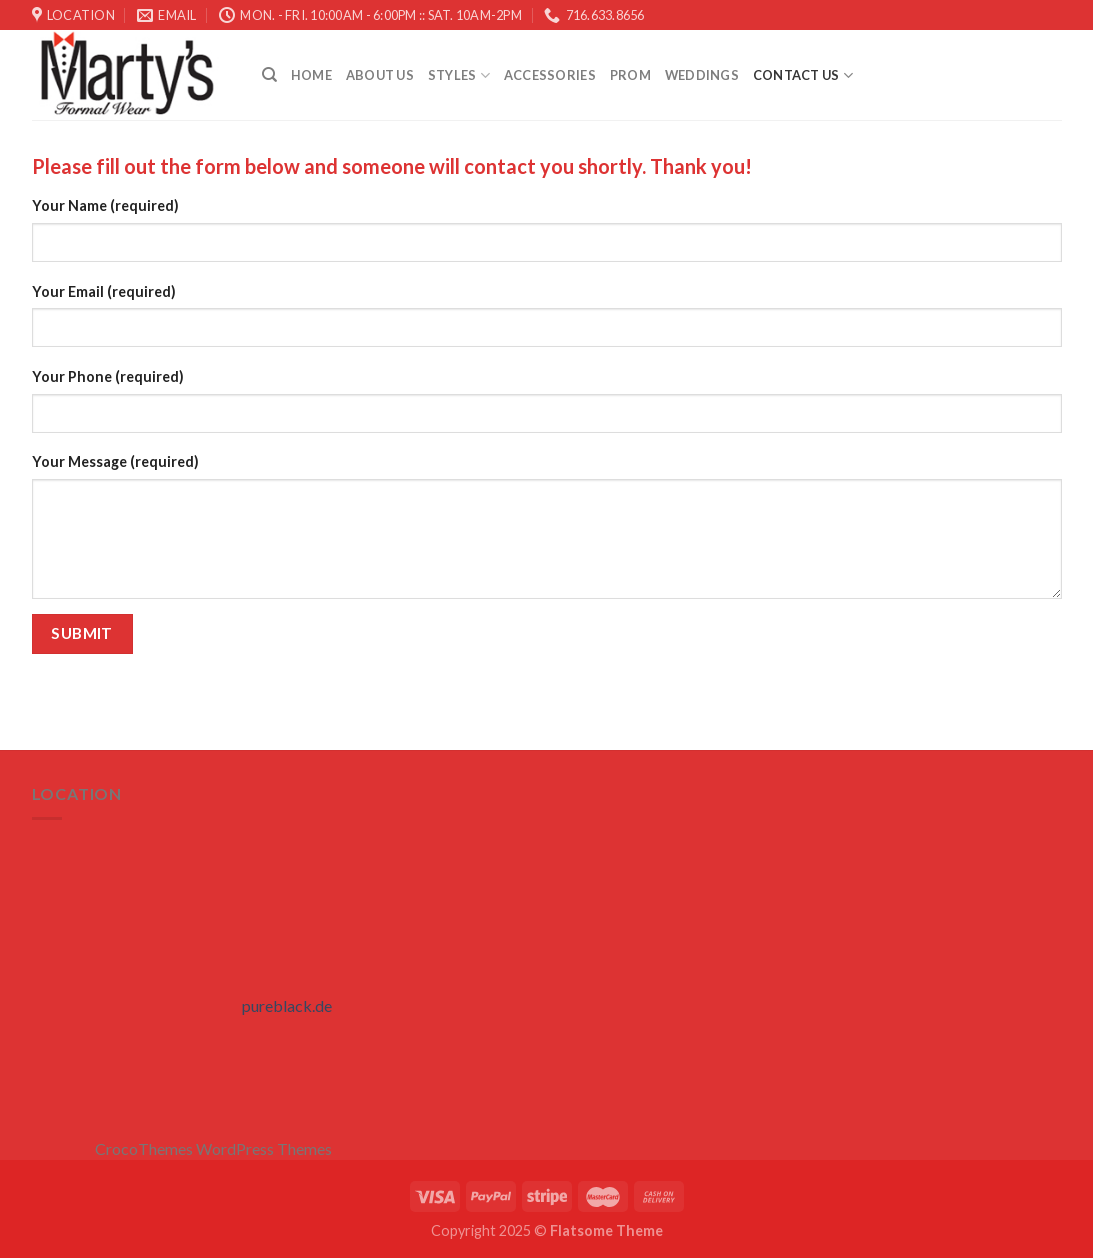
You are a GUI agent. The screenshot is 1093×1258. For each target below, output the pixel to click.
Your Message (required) (115, 461)
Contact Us (803, 75)
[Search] (269, 75)
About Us (380, 75)
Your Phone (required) (108, 376)
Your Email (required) (104, 291)
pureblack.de (287, 1005)
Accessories (550, 75)
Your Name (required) (105, 205)
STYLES (459, 75)
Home (311, 75)
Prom (630, 75)
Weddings (702, 75)
